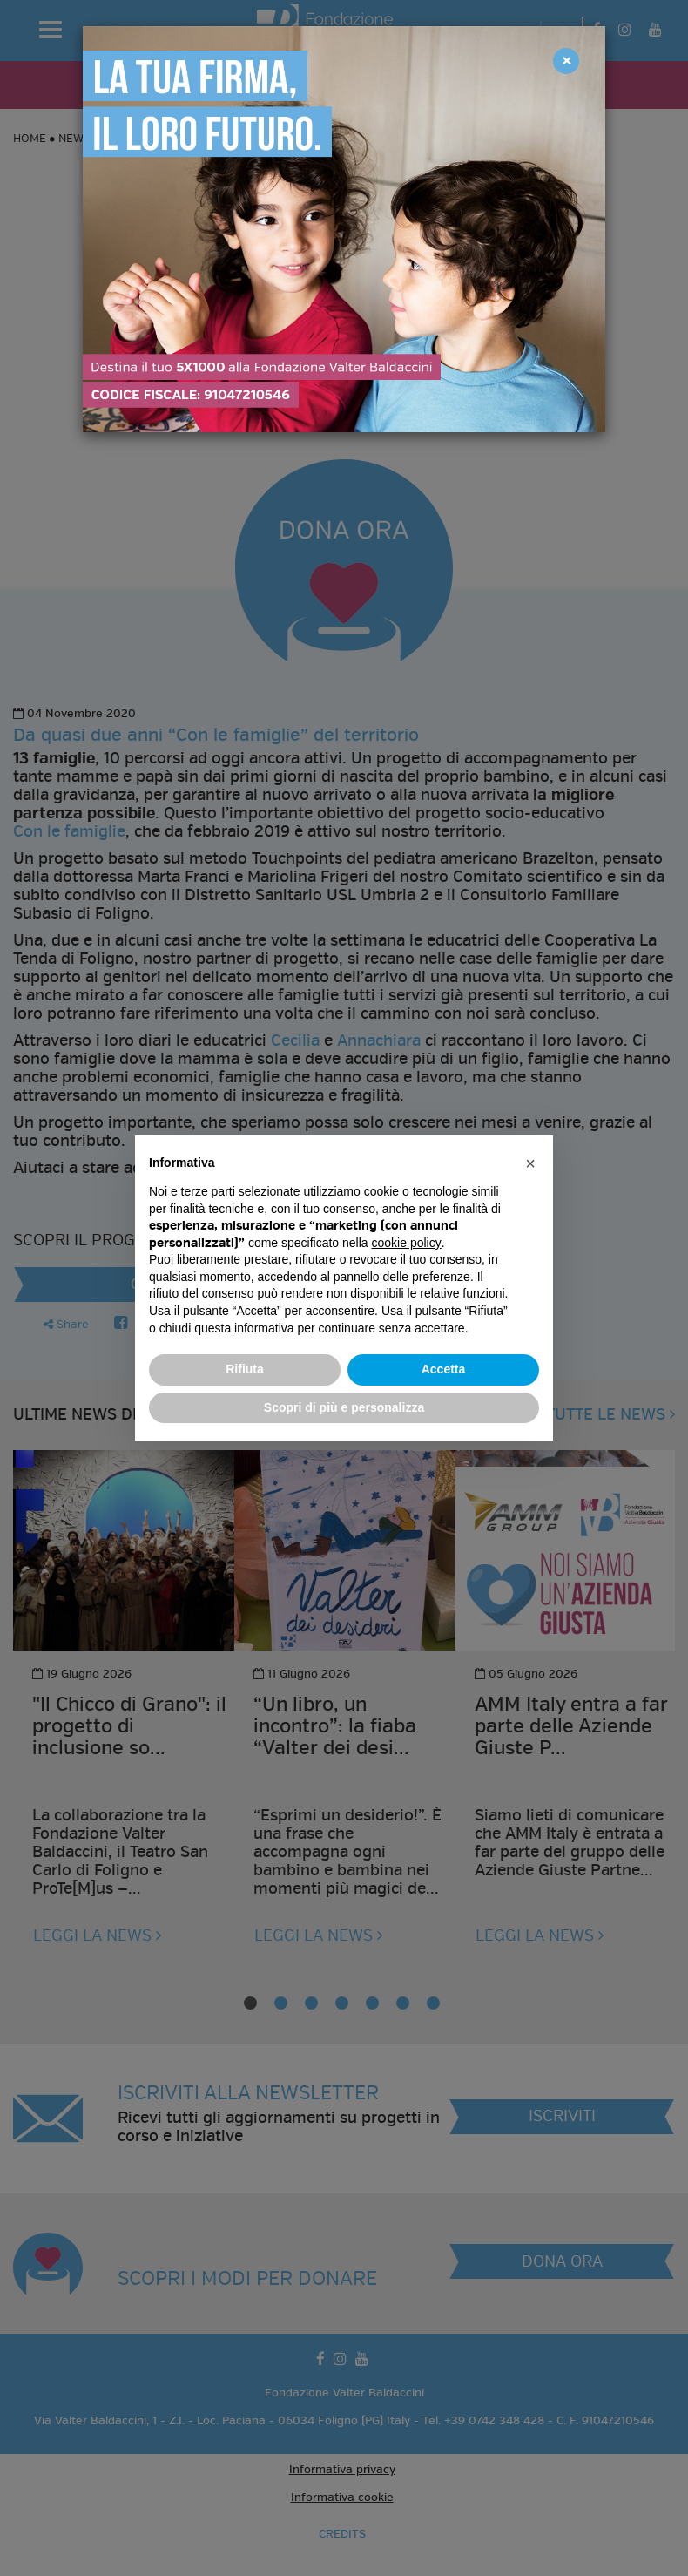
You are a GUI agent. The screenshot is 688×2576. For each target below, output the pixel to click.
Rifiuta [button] (245, 1369)
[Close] (566, 61)
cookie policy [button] (407, 1243)
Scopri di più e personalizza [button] (344, 1407)
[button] (530, 1163)
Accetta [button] (444, 1369)
